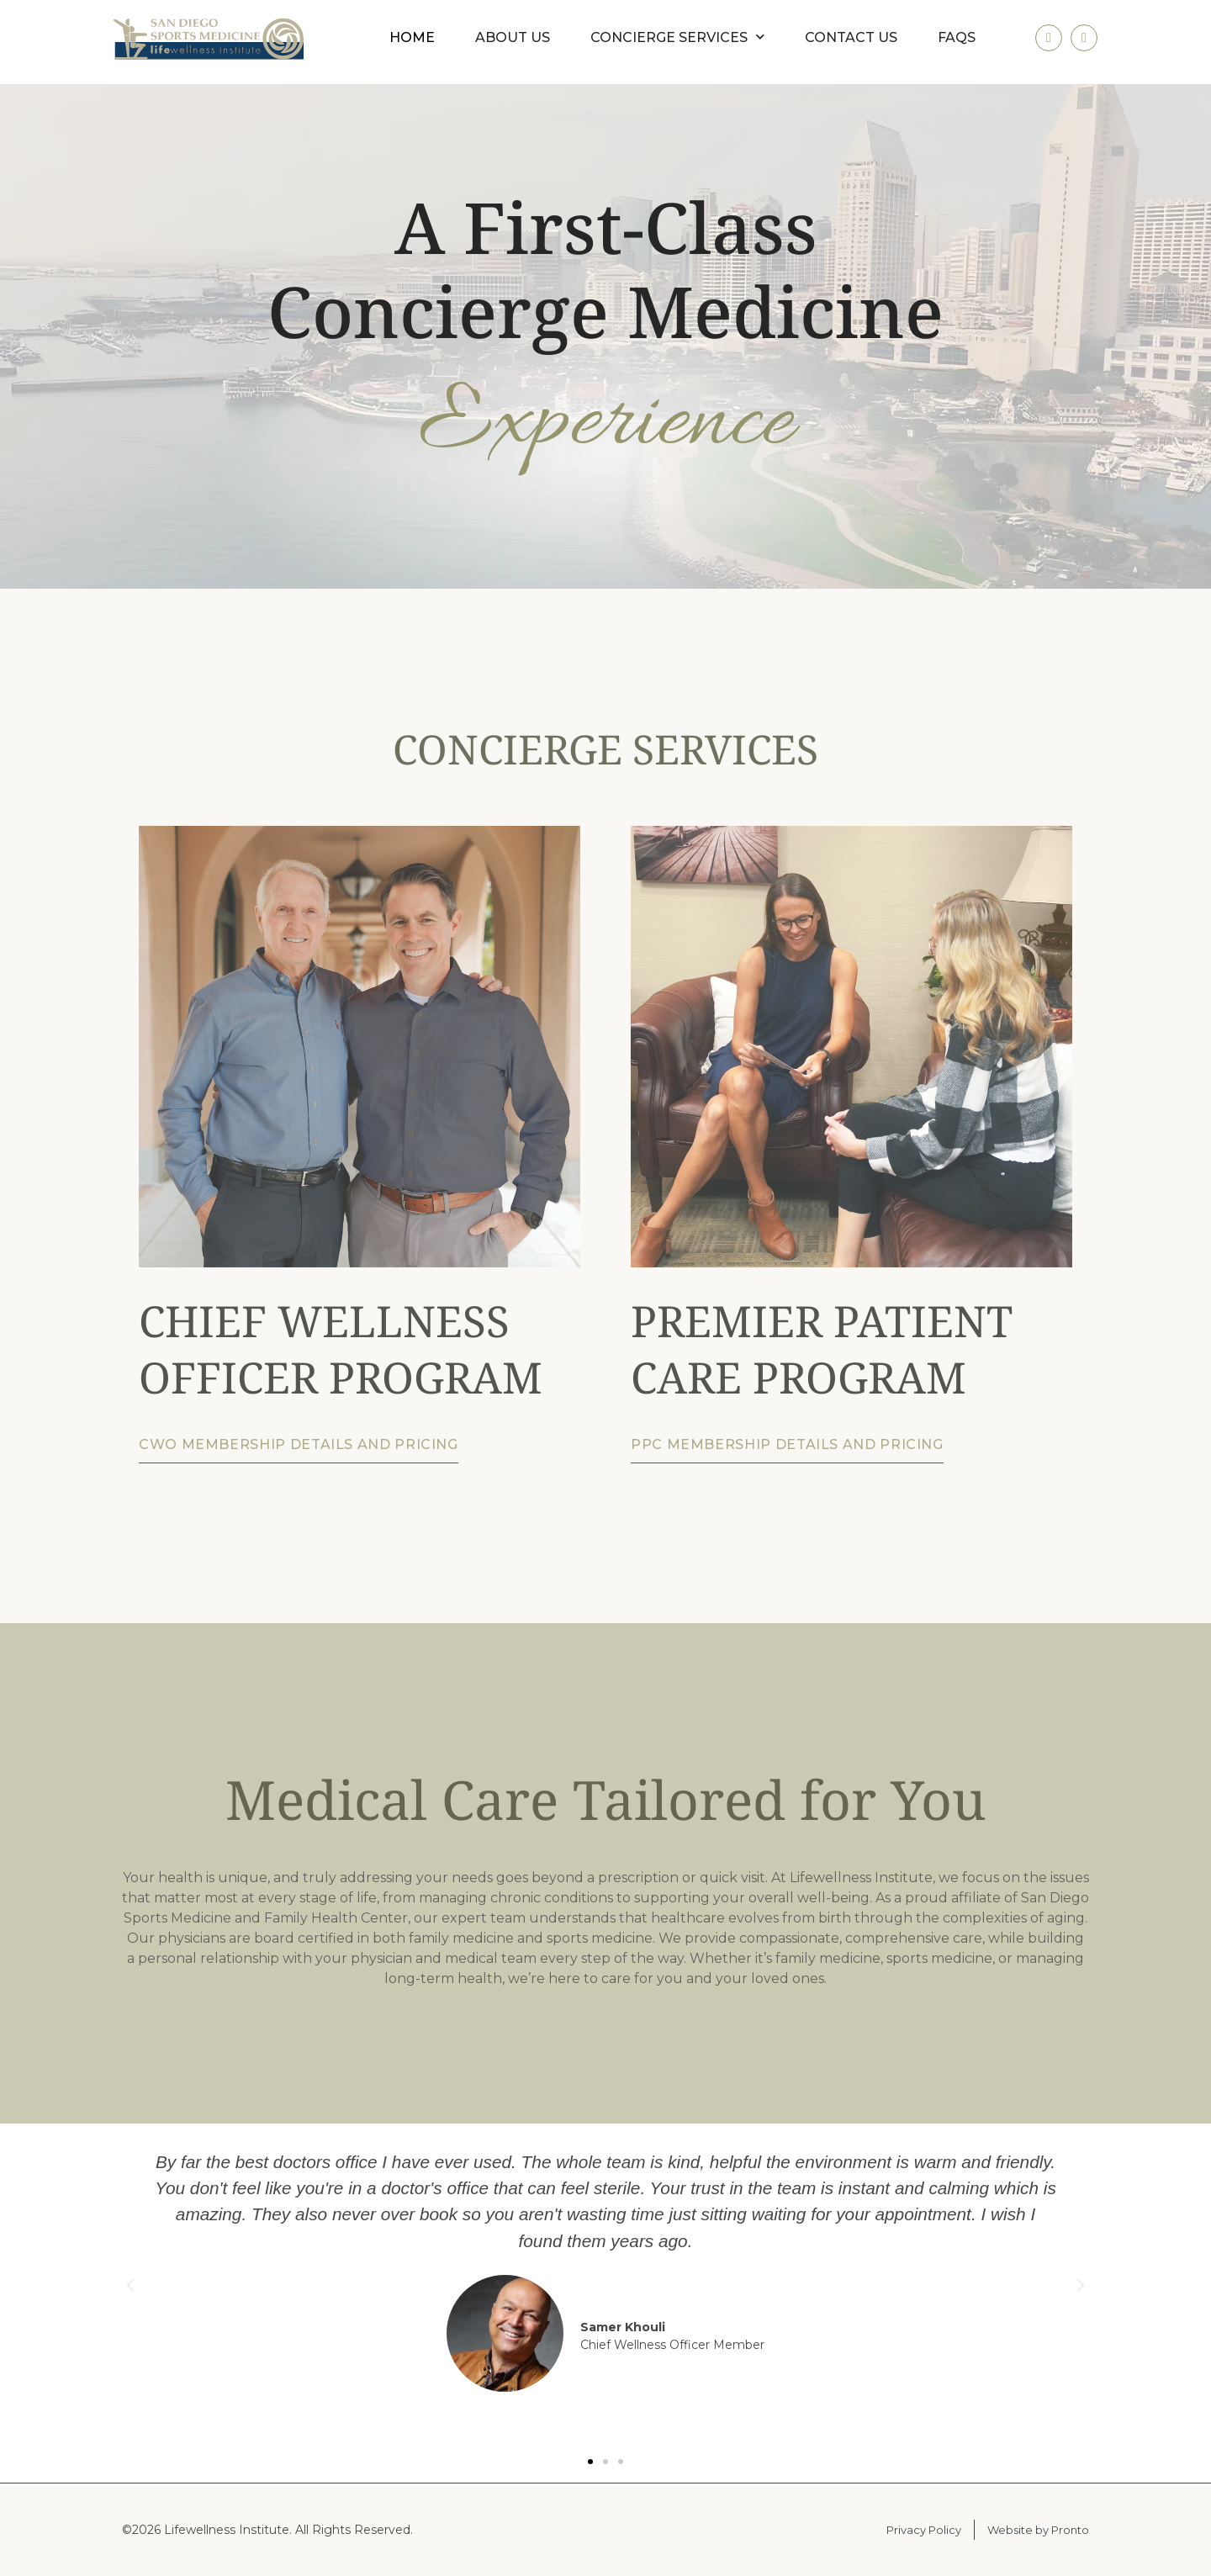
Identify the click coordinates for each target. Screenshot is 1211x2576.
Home (412, 37)
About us (512, 37)
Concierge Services (677, 37)
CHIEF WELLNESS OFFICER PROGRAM (340, 1348)
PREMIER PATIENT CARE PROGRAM (822, 1348)
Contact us (851, 37)
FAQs (957, 37)
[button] (130, 2285)
